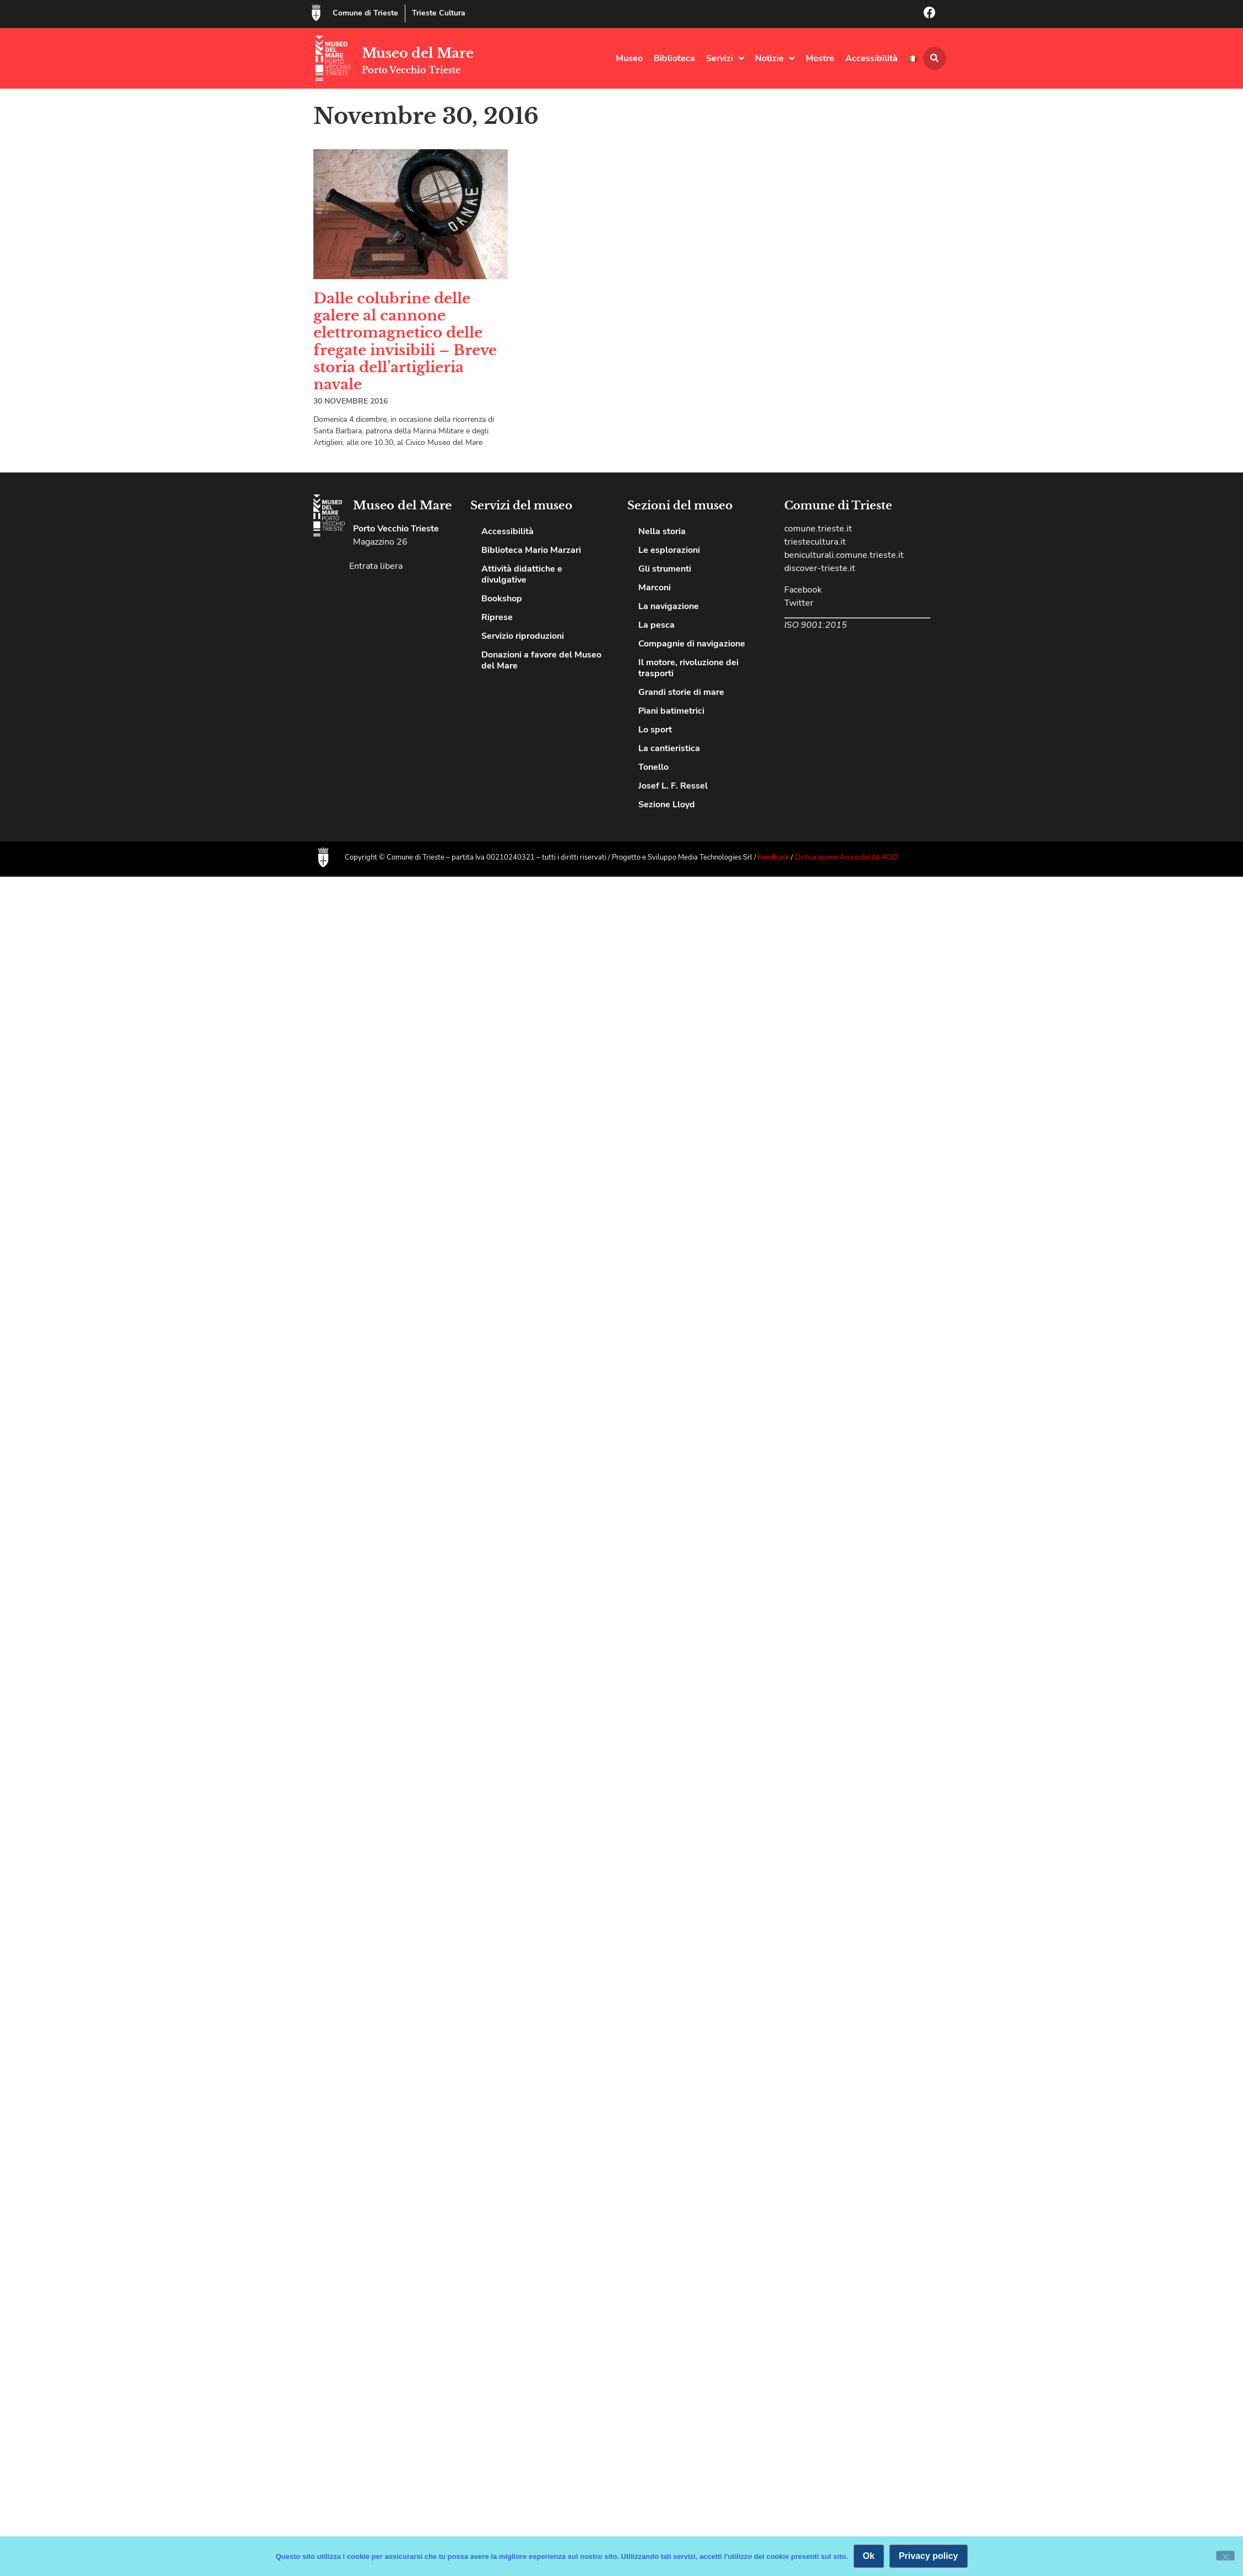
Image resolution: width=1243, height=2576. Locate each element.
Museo (629, 58)
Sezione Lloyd (666, 804)
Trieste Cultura (438, 13)
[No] (1225, 2556)
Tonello (653, 767)
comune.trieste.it (818, 529)
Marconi (654, 587)
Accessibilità (871, 58)
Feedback (774, 857)
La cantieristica (669, 748)
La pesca (656, 625)
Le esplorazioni (669, 550)
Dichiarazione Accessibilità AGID (846, 857)
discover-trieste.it (819, 568)
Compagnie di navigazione (691, 644)
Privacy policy (928, 2556)
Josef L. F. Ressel (673, 786)
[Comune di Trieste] (316, 12)
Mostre (820, 58)
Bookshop (501, 599)
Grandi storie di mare (681, 692)
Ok (869, 2556)
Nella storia (662, 531)
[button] (934, 58)
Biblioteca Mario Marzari (531, 550)
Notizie (775, 58)
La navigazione (668, 606)
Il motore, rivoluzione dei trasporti (688, 668)
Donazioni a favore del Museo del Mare (541, 660)
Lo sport (655, 730)
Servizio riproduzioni (522, 636)
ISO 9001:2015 (815, 625)
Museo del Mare (418, 53)
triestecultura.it (815, 542)
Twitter (798, 603)
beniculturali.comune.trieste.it (844, 555)
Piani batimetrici (671, 711)
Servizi (725, 58)
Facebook (803, 590)
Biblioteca (674, 58)
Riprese (497, 617)
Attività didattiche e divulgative (521, 574)
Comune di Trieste (365, 13)
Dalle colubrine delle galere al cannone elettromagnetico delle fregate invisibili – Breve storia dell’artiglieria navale (405, 341)
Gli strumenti (664, 569)
